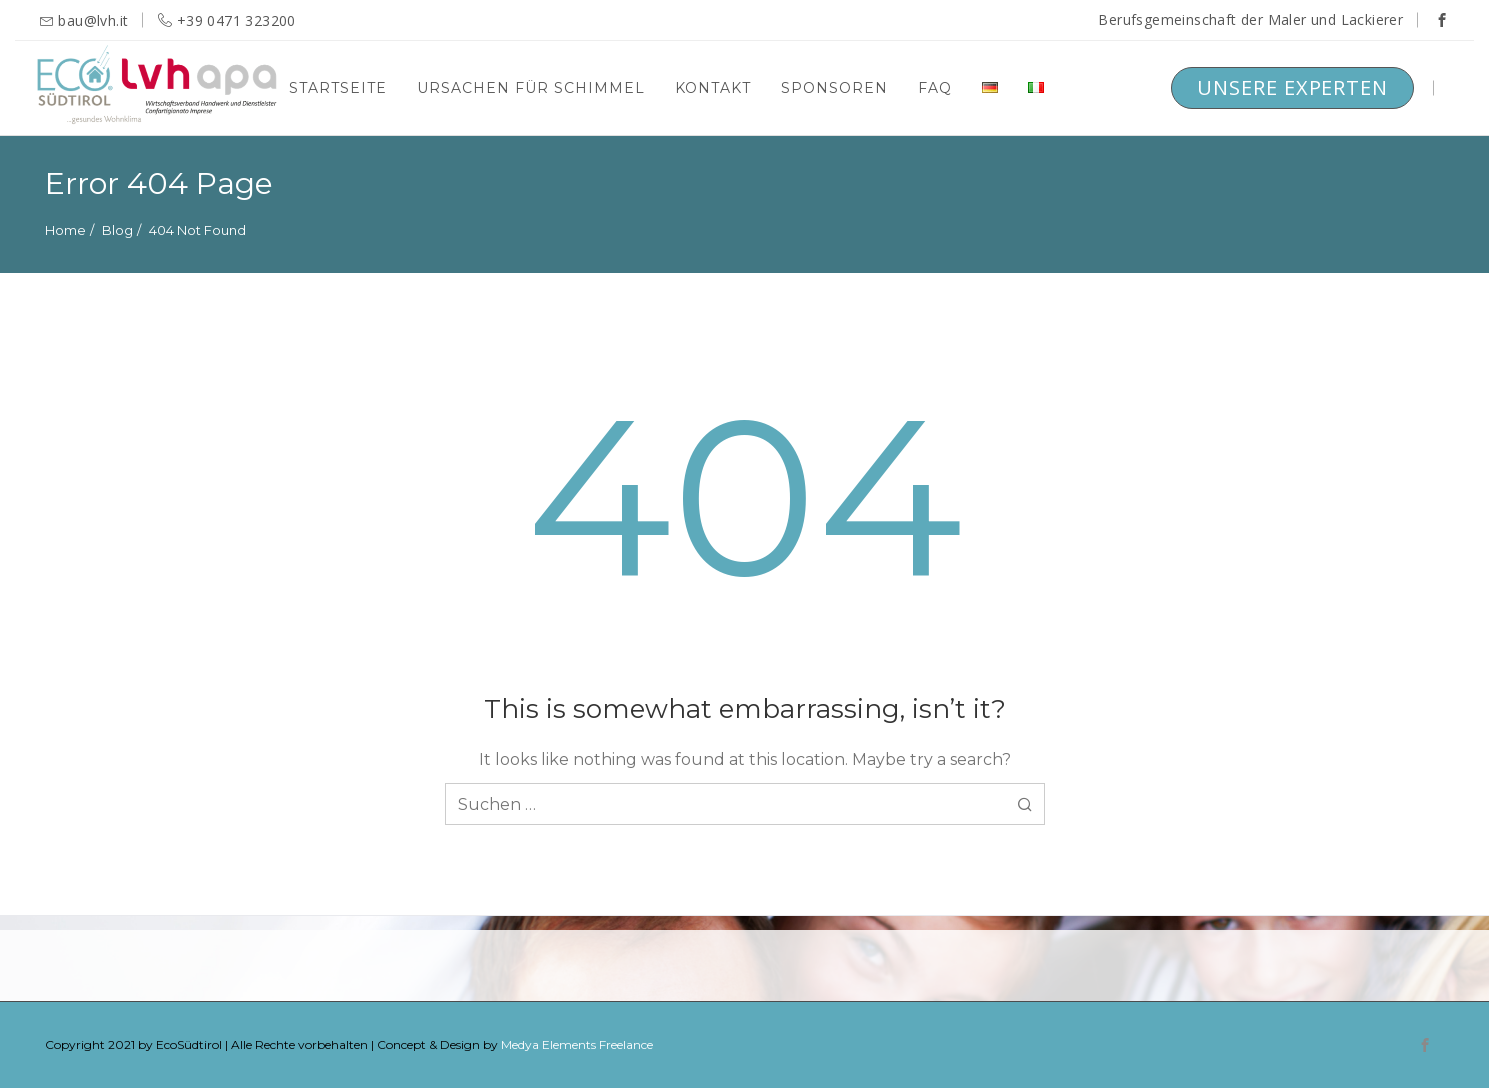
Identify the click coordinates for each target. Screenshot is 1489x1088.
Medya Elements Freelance (577, 1044)
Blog (117, 230)
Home (65, 230)
